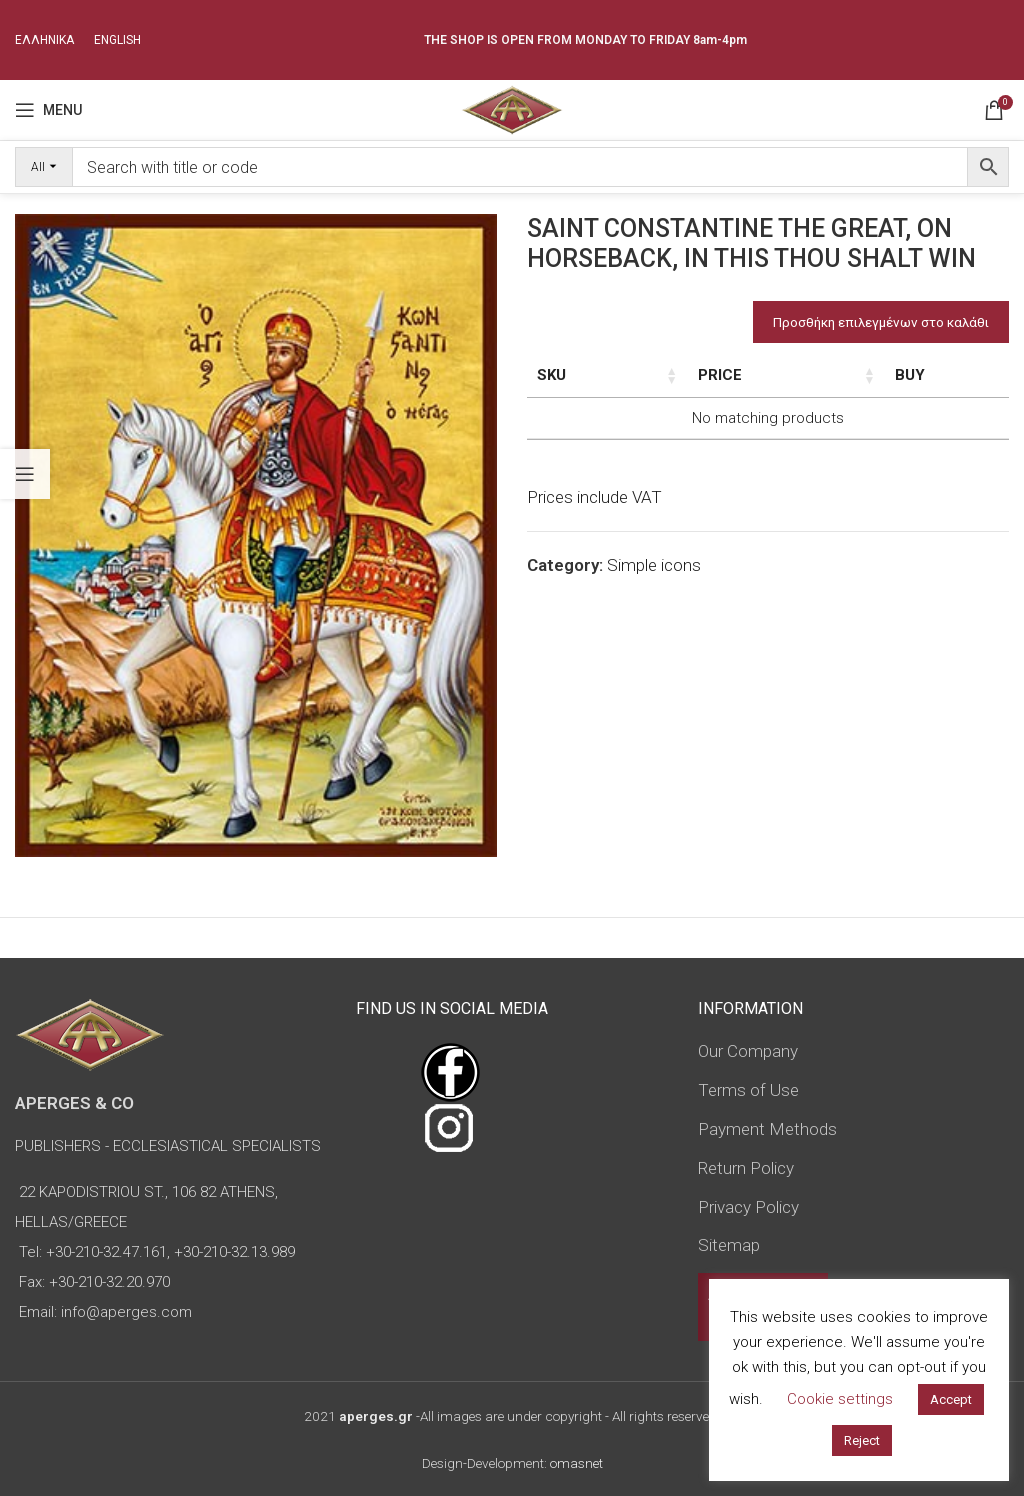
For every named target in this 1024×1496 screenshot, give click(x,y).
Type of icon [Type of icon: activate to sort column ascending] (831, 397)
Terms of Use (748, 1090)
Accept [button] (951, 1399)
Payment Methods (767, 1129)
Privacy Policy (748, 1207)
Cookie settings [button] (840, 1399)
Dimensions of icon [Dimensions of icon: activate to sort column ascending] (727, 386)
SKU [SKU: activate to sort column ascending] (551, 375)
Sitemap (729, 1245)
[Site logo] (511, 108)
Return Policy (746, 1168)
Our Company (748, 1051)
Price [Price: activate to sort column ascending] (911, 375)
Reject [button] (862, 1440)
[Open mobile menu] (48, 110)
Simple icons (654, 609)
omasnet (576, 1463)
